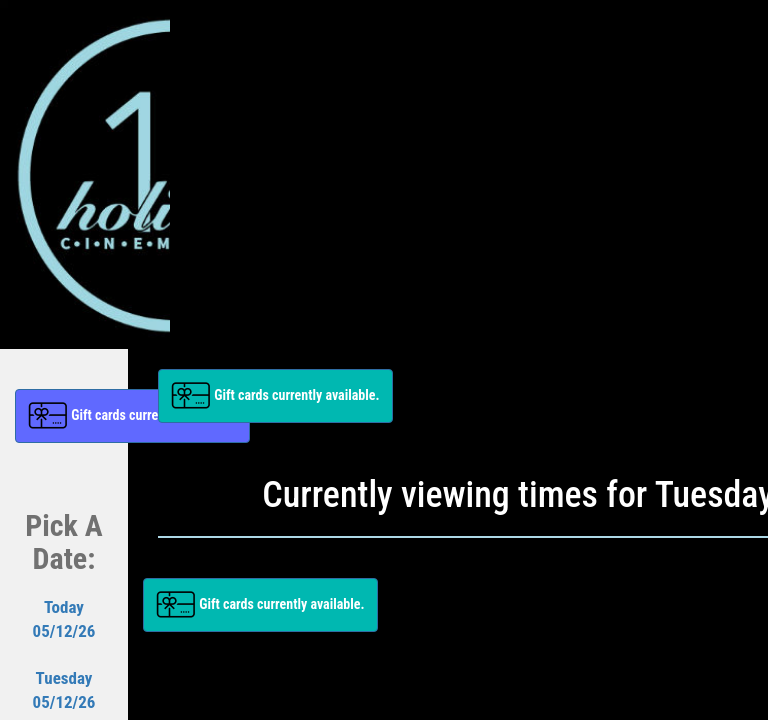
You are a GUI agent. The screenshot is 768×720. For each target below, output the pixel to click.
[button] (275, 396)
